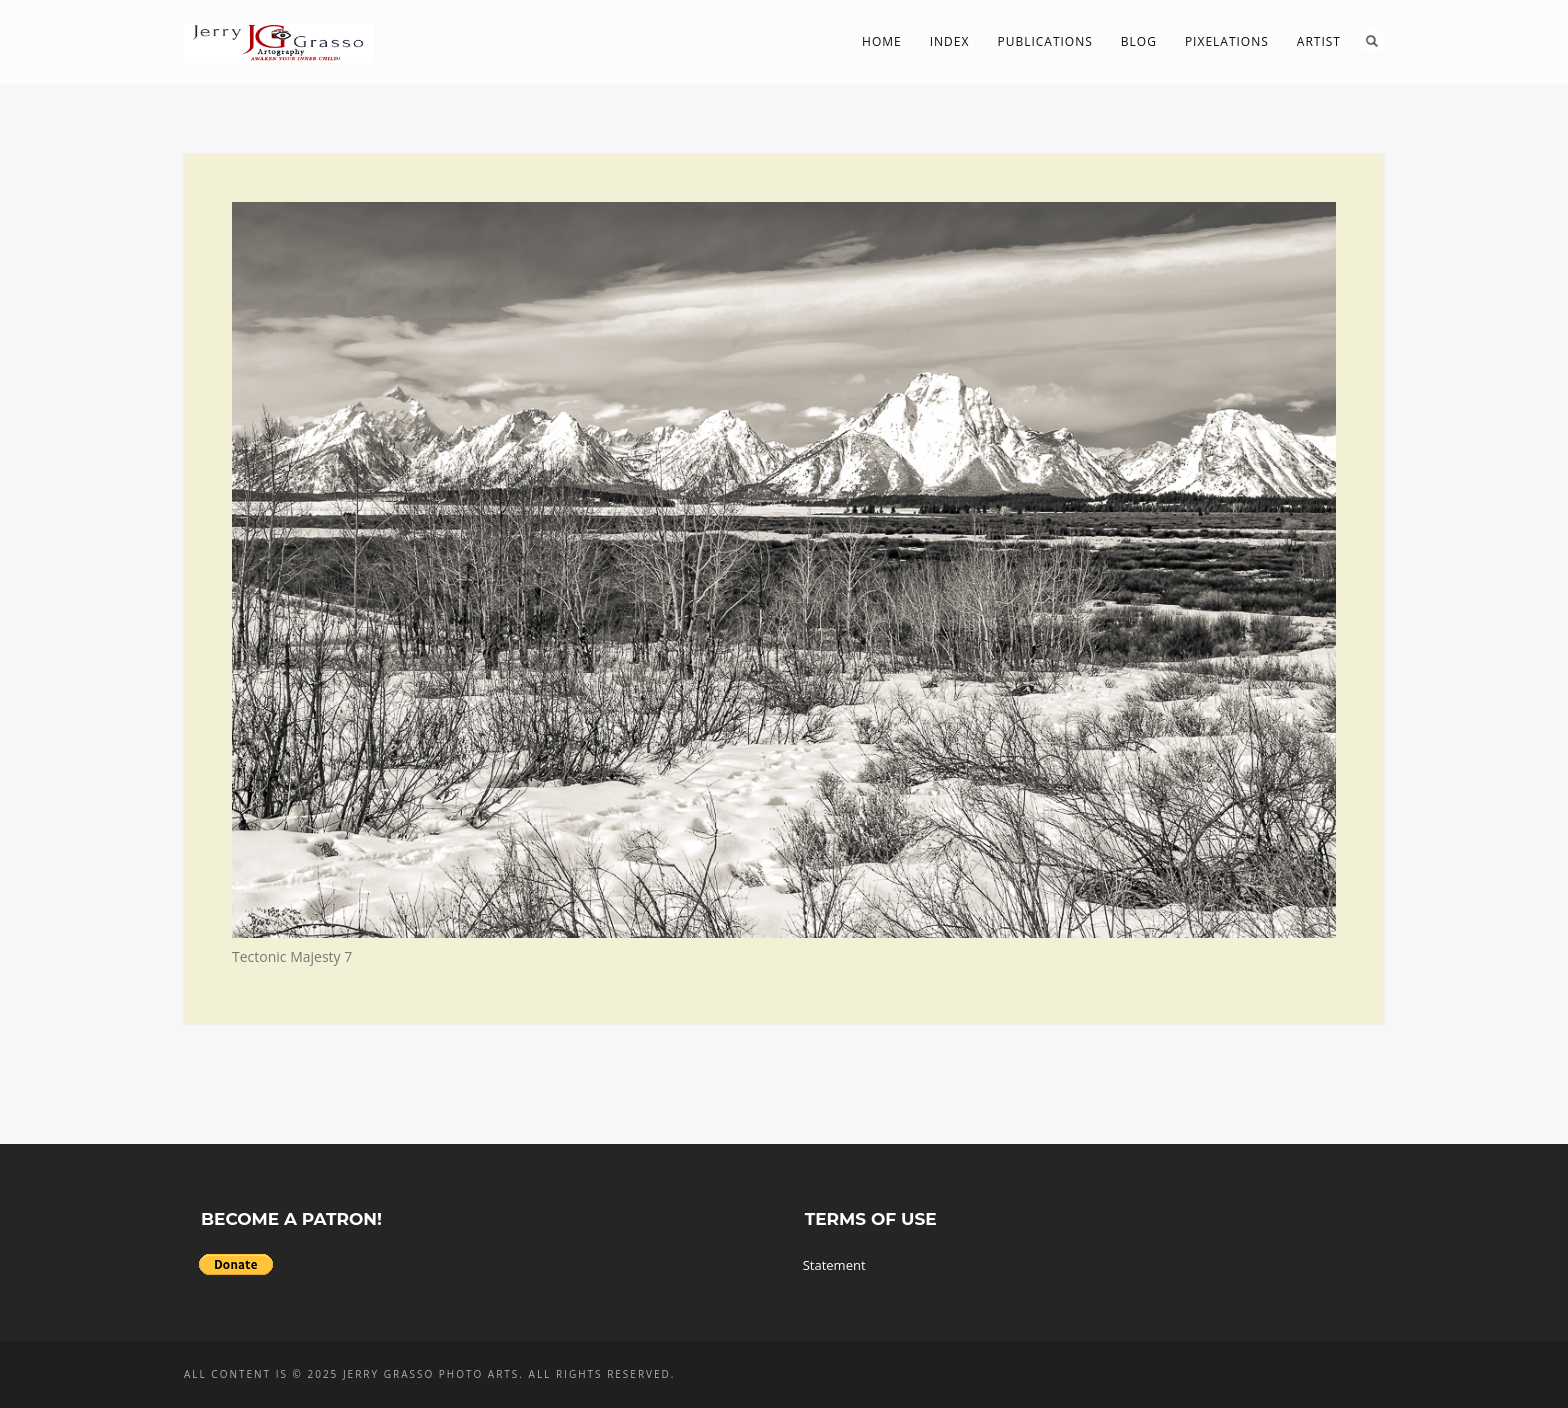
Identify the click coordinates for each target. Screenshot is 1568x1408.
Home (882, 41)
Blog (1139, 41)
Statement (834, 1265)
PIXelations (1227, 41)
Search (1372, 41)
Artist (1319, 41)
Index (950, 41)
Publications (1044, 41)
